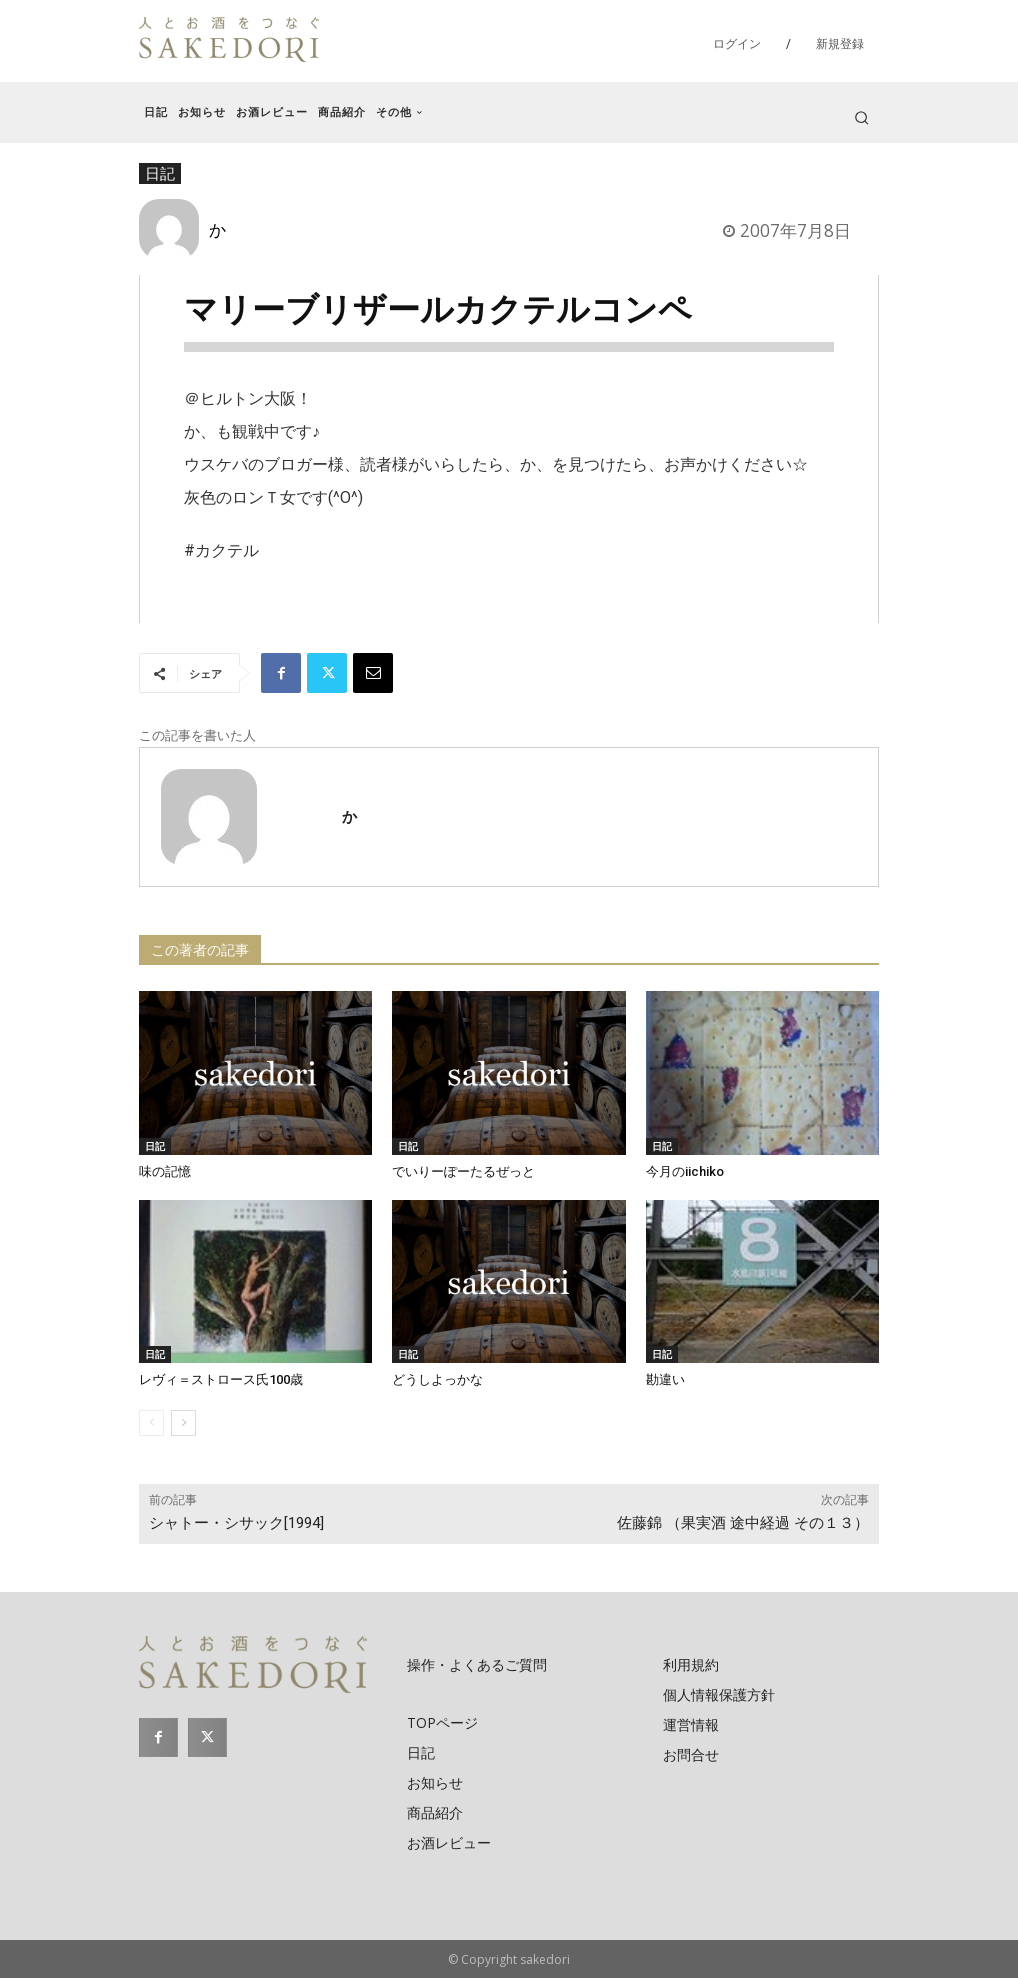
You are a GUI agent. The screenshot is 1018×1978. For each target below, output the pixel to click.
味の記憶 (165, 1171)
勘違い (665, 1379)
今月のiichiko (685, 1171)
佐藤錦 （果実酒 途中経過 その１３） (743, 1523)
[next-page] (183, 1423)
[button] (861, 117)
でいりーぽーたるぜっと (463, 1171)
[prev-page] (151, 1423)
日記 (155, 1146)
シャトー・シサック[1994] (236, 1523)
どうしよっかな (437, 1379)
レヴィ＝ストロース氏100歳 (221, 1379)
